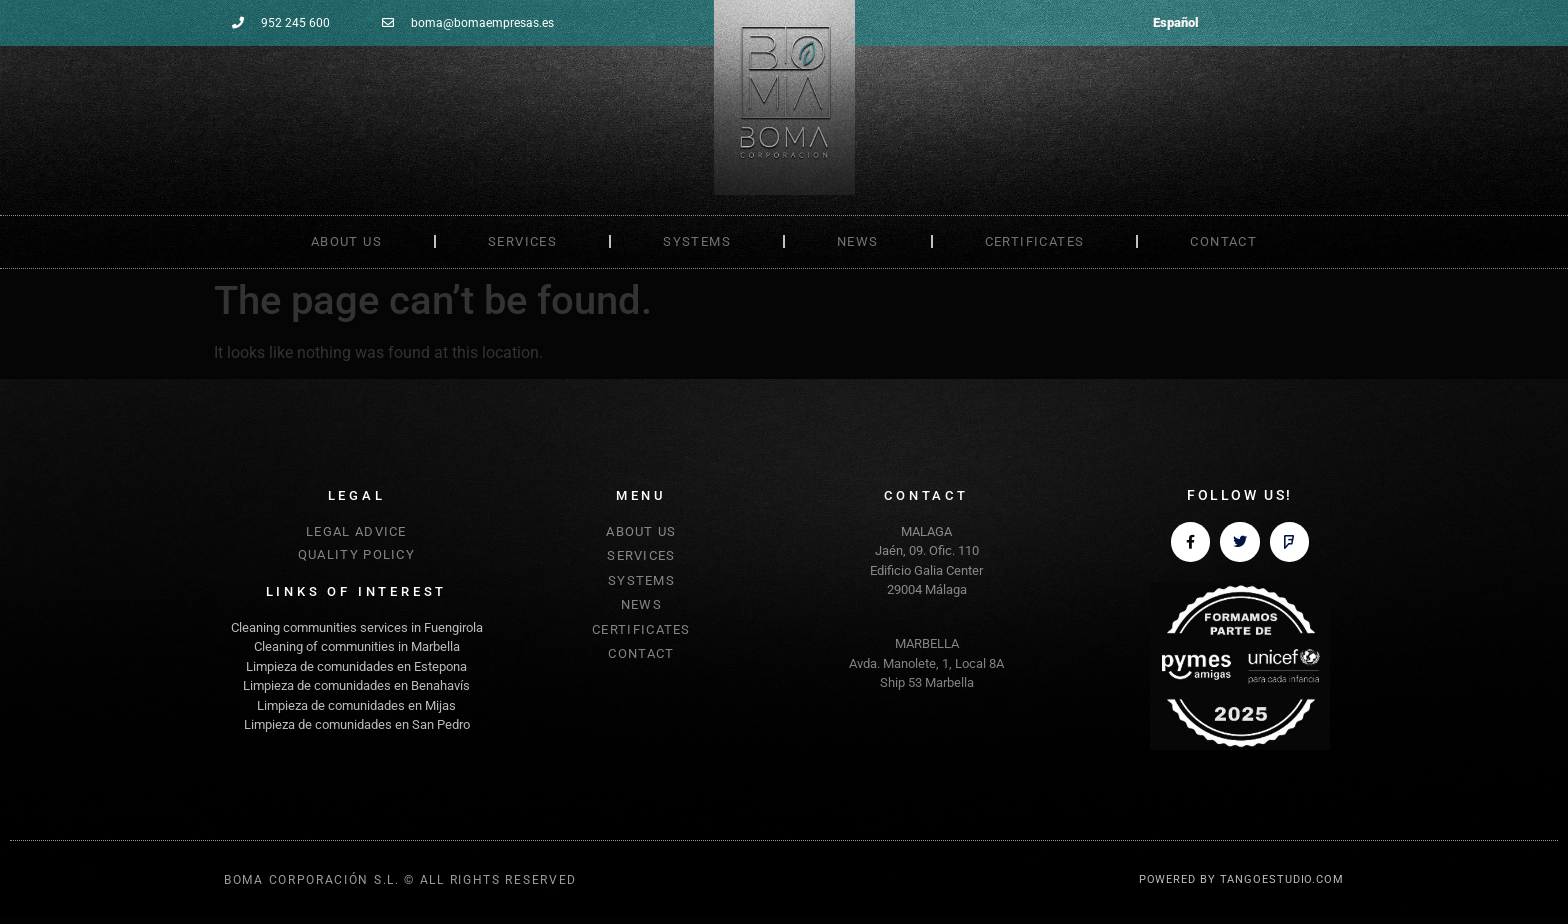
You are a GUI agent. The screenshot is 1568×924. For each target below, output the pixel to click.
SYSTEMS (697, 241)
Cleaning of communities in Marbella (357, 646)
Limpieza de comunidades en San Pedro (357, 724)
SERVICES (522, 241)
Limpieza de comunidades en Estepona (356, 666)
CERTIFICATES (1035, 241)
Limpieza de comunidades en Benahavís (356, 685)
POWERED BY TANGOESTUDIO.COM (1241, 879)
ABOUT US (346, 241)
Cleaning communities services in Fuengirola (357, 627)
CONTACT (1223, 241)
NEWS (858, 241)
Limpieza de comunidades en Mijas (356, 705)
